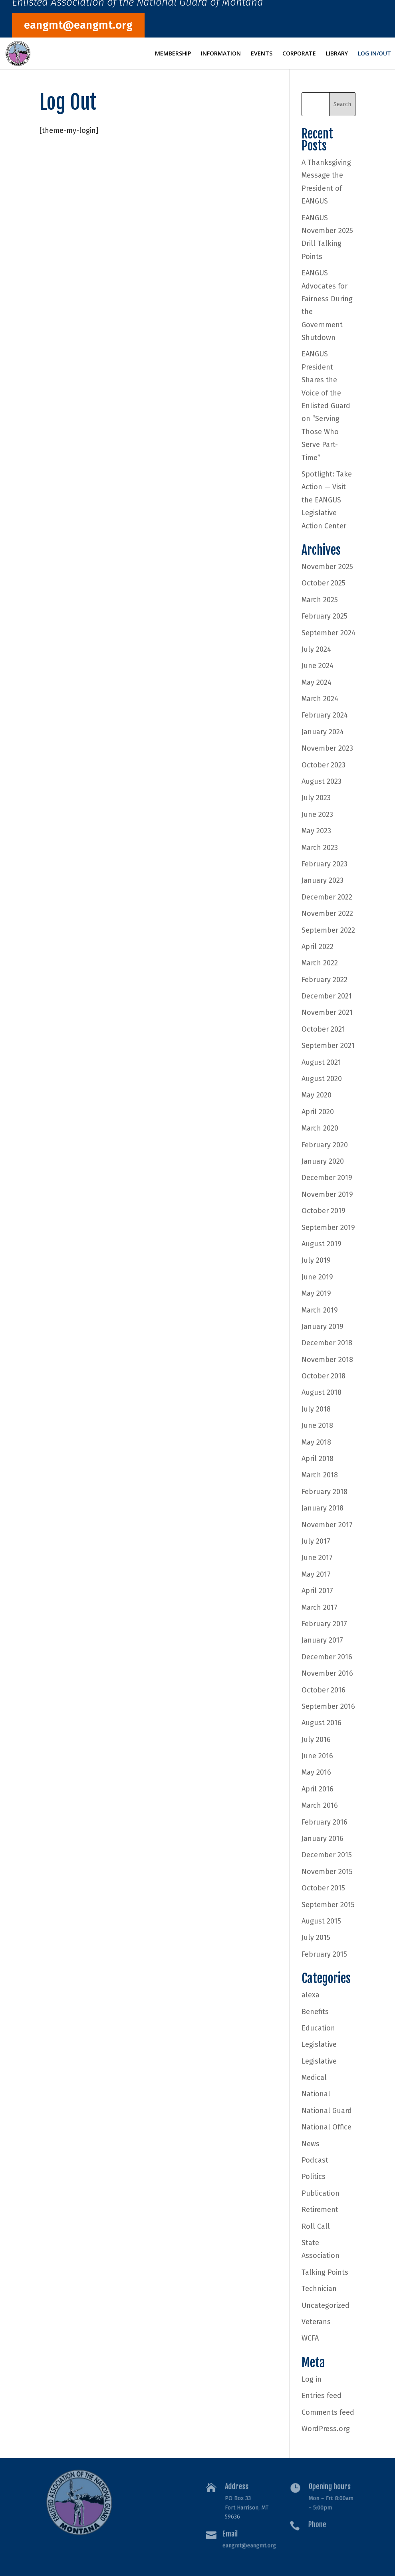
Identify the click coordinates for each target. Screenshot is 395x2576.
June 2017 (317, 1557)
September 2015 (328, 1904)
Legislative (319, 2044)
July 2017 (316, 1541)
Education (318, 2028)
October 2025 (323, 583)
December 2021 (327, 996)
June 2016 (317, 1756)
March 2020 (320, 1128)
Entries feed (321, 2395)
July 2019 (316, 1260)
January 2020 (323, 1161)
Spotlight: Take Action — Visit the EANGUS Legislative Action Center (327, 500)
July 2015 (316, 1937)
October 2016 (323, 1690)
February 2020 (325, 1145)
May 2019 (316, 1293)
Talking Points (325, 2272)
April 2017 (317, 1590)
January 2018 (322, 1508)
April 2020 (318, 1111)
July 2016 (316, 1739)
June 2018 (317, 1425)
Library (337, 54)
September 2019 (328, 1227)
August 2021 (321, 1062)
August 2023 (321, 781)
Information (221, 54)
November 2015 (327, 1871)
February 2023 (324, 864)
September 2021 (328, 1045)
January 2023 (322, 880)
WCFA (310, 2338)
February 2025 (324, 616)
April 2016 (317, 1789)
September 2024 (328, 633)
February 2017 (324, 1623)
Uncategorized (325, 2305)
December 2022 (327, 897)
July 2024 (316, 649)
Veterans (316, 2321)
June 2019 (317, 1277)
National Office (326, 2127)
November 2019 (327, 1194)
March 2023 (320, 847)
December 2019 (327, 1177)
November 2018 (327, 1359)
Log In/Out (374, 54)
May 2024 (316, 682)
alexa (311, 1995)
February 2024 (325, 715)
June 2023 (317, 814)
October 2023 (323, 765)
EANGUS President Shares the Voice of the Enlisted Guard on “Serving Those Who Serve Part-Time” (326, 406)
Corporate (299, 54)
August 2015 (321, 1921)
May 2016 (316, 1772)
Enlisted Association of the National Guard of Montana (137, 4)
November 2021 (327, 1012)
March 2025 (320, 599)
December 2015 (327, 1854)
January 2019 (322, 1326)
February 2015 (324, 1954)
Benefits (315, 2011)
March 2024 (320, 698)
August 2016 (321, 1722)
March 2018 (320, 1475)
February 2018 (324, 1491)
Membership (173, 54)
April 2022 (317, 946)
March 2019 (320, 1310)
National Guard (327, 2110)
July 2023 (316, 797)
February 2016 (324, 1822)
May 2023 (316, 830)
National (316, 2094)
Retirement (320, 2209)
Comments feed (328, 2412)
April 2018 (317, 1458)
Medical (314, 2077)
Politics (314, 2176)
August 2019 (321, 1244)
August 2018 (321, 1392)
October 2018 (323, 1376)
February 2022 (324, 979)
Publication (320, 2193)
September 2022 (328, 930)
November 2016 (327, 1673)
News (311, 2143)
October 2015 (323, 1888)
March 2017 (319, 1607)
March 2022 (320, 963)
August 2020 (322, 1078)
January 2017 (322, 1640)
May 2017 (316, 1574)
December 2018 (327, 1342)
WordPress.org (326, 2428)
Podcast (315, 2160)
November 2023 (327, 748)
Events (261, 54)
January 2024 (323, 732)
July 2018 (316, 1409)
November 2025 (327, 566)
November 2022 (327, 913)
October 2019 (323, 1210)
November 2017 (327, 1524)
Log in (312, 2379)
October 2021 (323, 1029)
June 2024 (317, 665)
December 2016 (327, 1657)
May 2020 (316, 1095)
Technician (319, 2288)
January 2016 (322, 1838)
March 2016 (320, 1805)
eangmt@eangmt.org (78, 25)
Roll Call (316, 2226)
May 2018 (316, 1442)
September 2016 (328, 1706)
